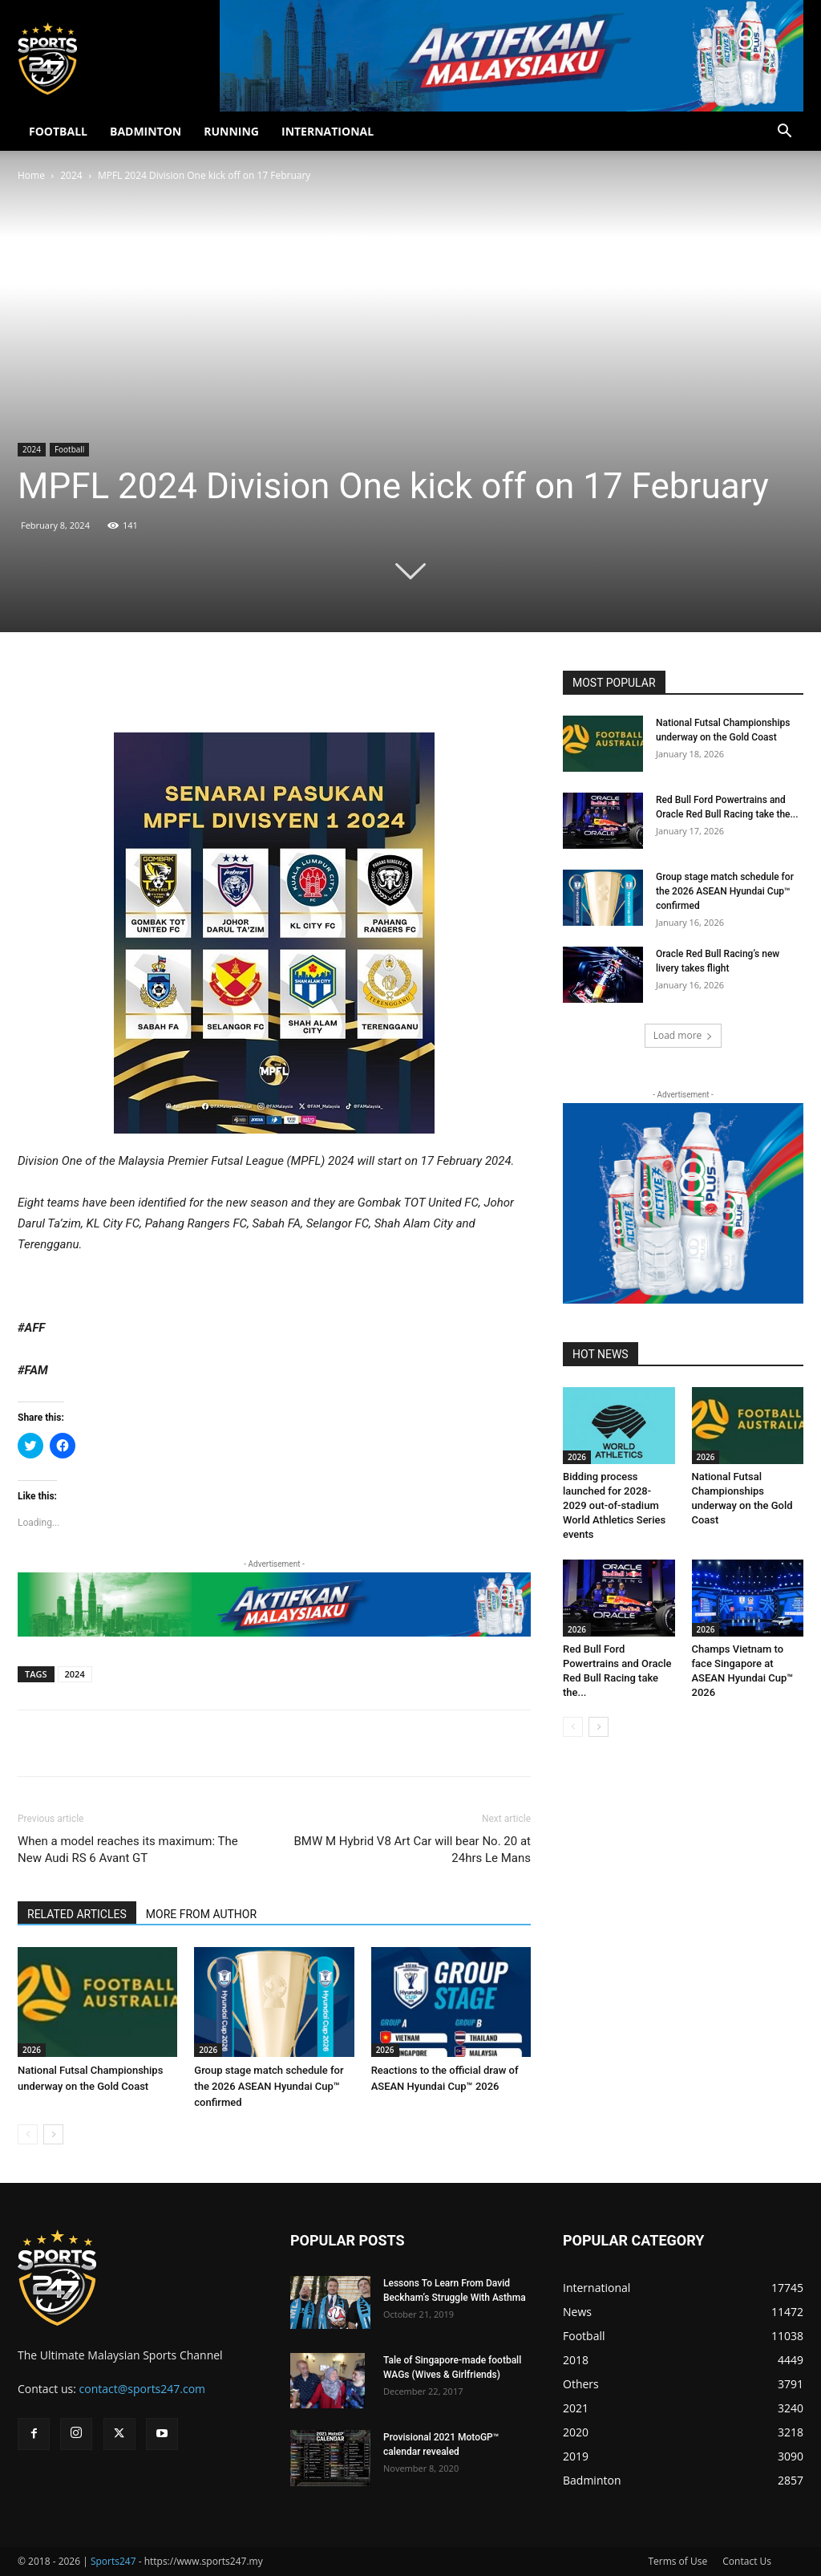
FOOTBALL (58, 131)
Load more (683, 1035)
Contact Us (746, 2561)
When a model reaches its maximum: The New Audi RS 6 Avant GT (128, 1849)
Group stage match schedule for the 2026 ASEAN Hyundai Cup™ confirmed (268, 2086)
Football (69, 449)
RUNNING (231, 131)
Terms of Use (677, 2561)
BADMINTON (145, 131)
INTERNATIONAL (327, 131)
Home (31, 175)
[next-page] (53, 2134)
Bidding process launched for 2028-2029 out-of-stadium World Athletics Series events (614, 1505)
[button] (784, 132)
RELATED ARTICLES (77, 1914)
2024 (71, 175)
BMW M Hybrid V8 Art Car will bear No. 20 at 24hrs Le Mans (412, 1849)
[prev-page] (28, 2134)
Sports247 (113, 2561)
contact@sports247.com (142, 2388)
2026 (31, 2049)
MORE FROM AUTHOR (201, 1914)
